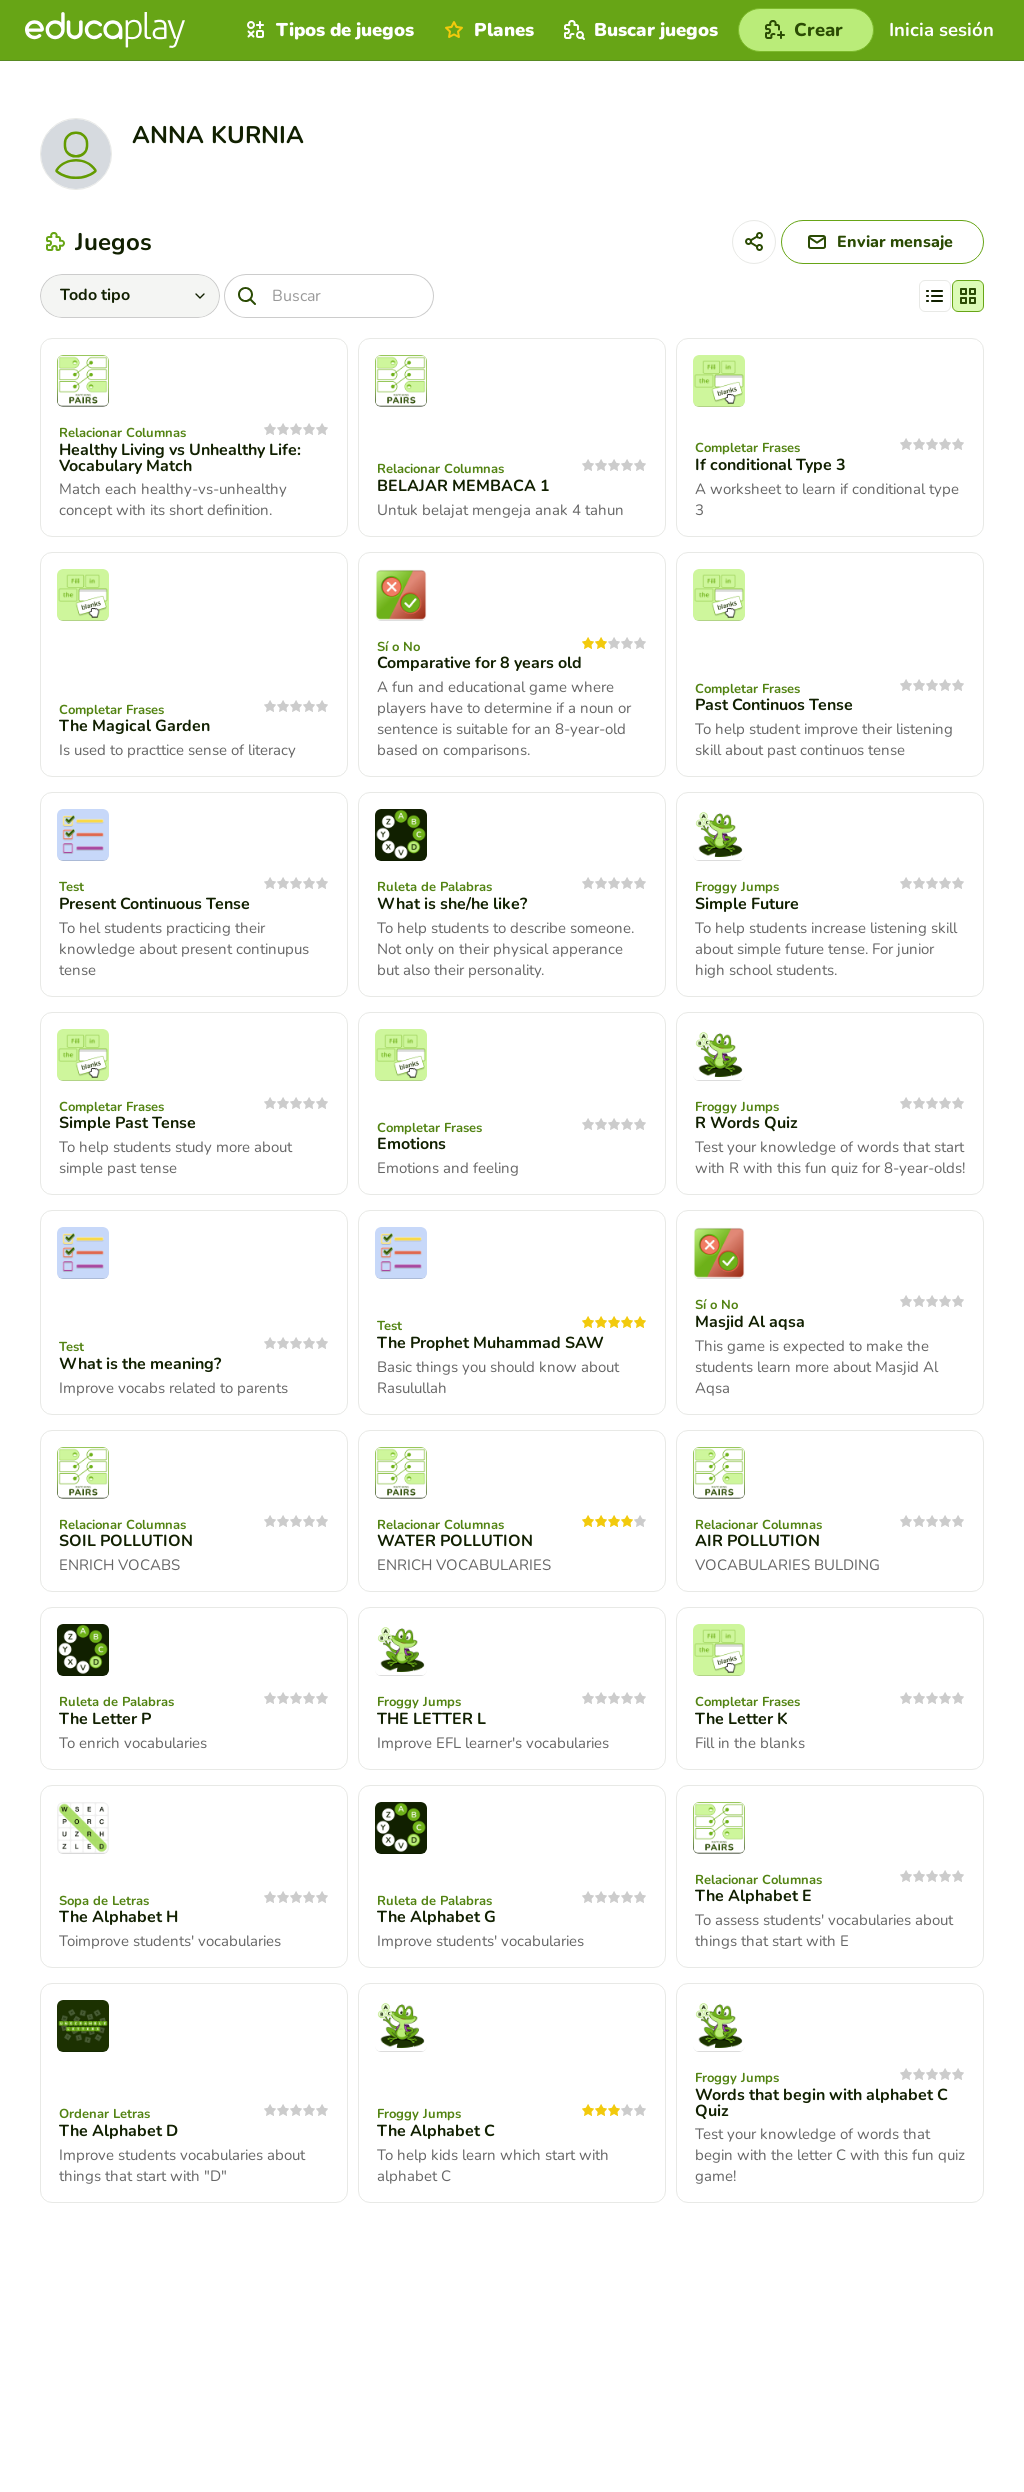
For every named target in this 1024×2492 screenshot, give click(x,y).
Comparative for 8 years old (479, 663)
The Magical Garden (134, 726)
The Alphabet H (118, 1917)
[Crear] (806, 30)
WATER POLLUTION (455, 1541)
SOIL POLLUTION (126, 1541)
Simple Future (747, 904)
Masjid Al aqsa (750, 1322)
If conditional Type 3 (770, 465)
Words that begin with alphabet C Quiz (821, 2103)
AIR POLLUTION (757, 1541)
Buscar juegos (638, 30)
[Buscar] (329, 296)
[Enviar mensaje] (882, 242)
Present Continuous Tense (154, 904)
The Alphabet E (753, 1896)
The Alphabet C (436, 2131)
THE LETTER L (431, 1719)
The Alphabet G (436, 1917)
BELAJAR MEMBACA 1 (463, 486)
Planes (486, 30)
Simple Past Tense (127, 1123)
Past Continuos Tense (774, 705)
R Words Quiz (746, 1123)
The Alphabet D (118, 2131)
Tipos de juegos (327, 30)
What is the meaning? (140, 1364)
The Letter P (105, 1719)
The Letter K (741, 1719)
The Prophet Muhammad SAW (490, 1343)
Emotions (411, 1144)
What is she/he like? (452, 904)
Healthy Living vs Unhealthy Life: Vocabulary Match (180, 458)
